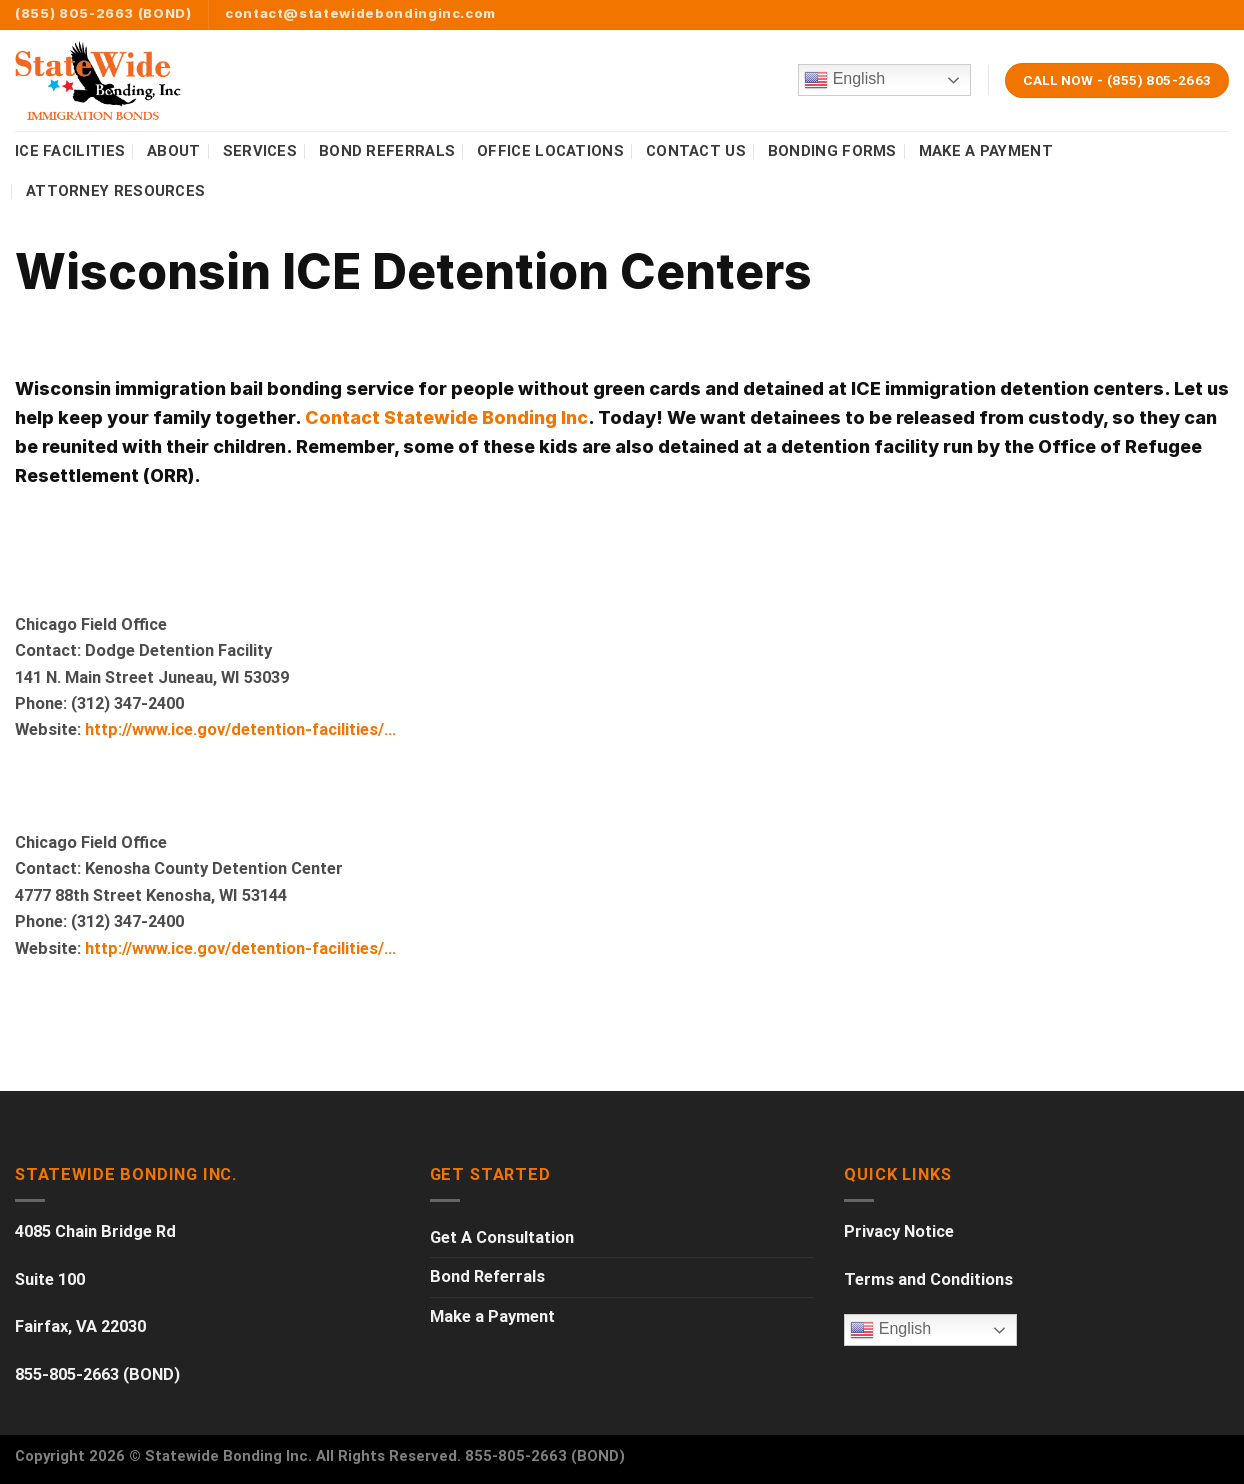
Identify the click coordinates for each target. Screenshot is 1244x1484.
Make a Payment (492, 1316)
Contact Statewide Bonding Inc (446, 417)
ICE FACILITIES (70, 151)
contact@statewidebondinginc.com (360, 13)
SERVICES (260, 151)
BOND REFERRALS (387, 151)
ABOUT (173, 151)
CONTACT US (696, 151)
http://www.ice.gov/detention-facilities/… (242, 729)
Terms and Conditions (928, 1279)
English (844, 80)
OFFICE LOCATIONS (550, 151)
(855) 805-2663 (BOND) (103, 13)
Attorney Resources (115, 191)
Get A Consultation (502, 1237)
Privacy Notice (899, 1231)
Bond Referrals (487, 1276)
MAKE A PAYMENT (986, 151)
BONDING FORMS (832, 151)
